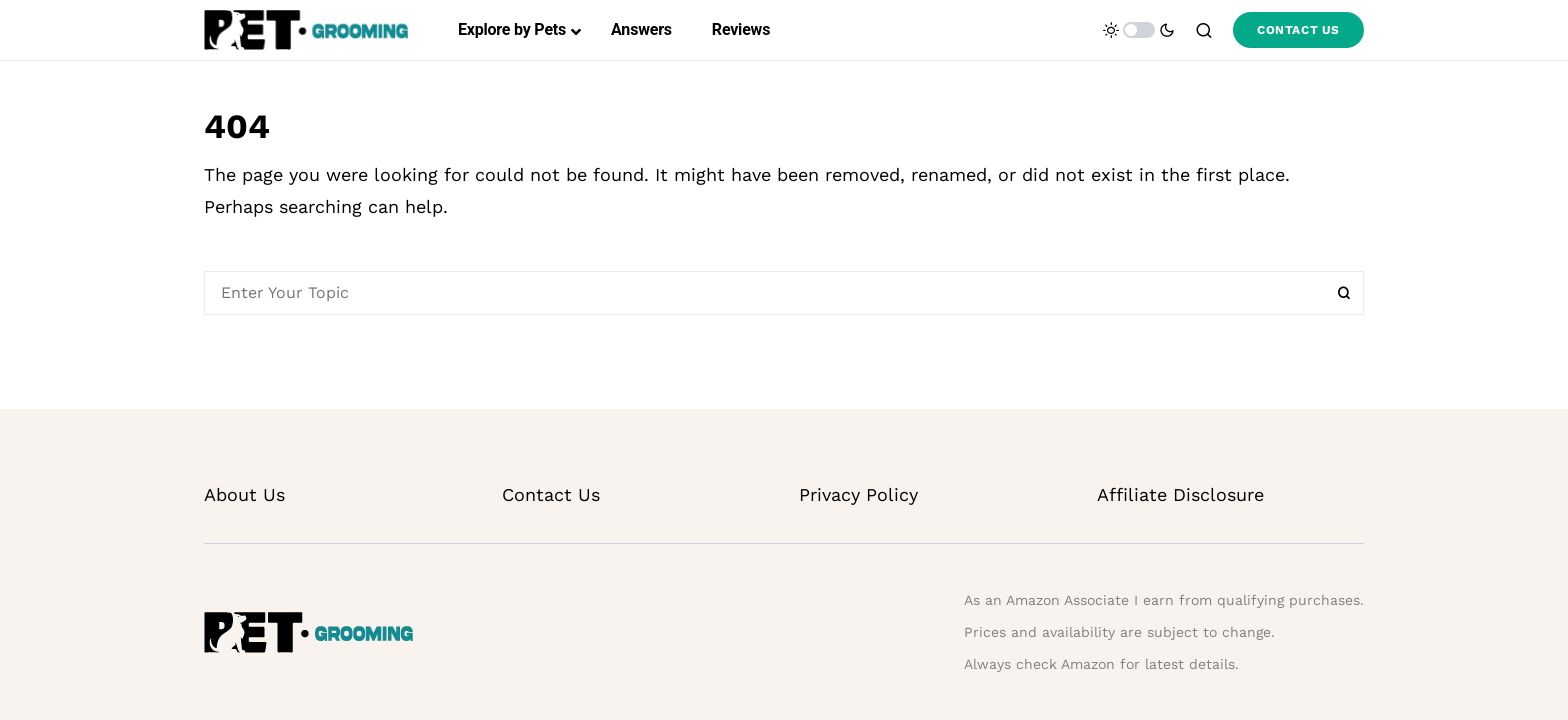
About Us (244, 494)
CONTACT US (1298, 30)
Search (1344, 293)
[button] (1139, 30)
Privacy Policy (858, 494)
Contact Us (551, 494)
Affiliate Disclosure (1180, 494)
